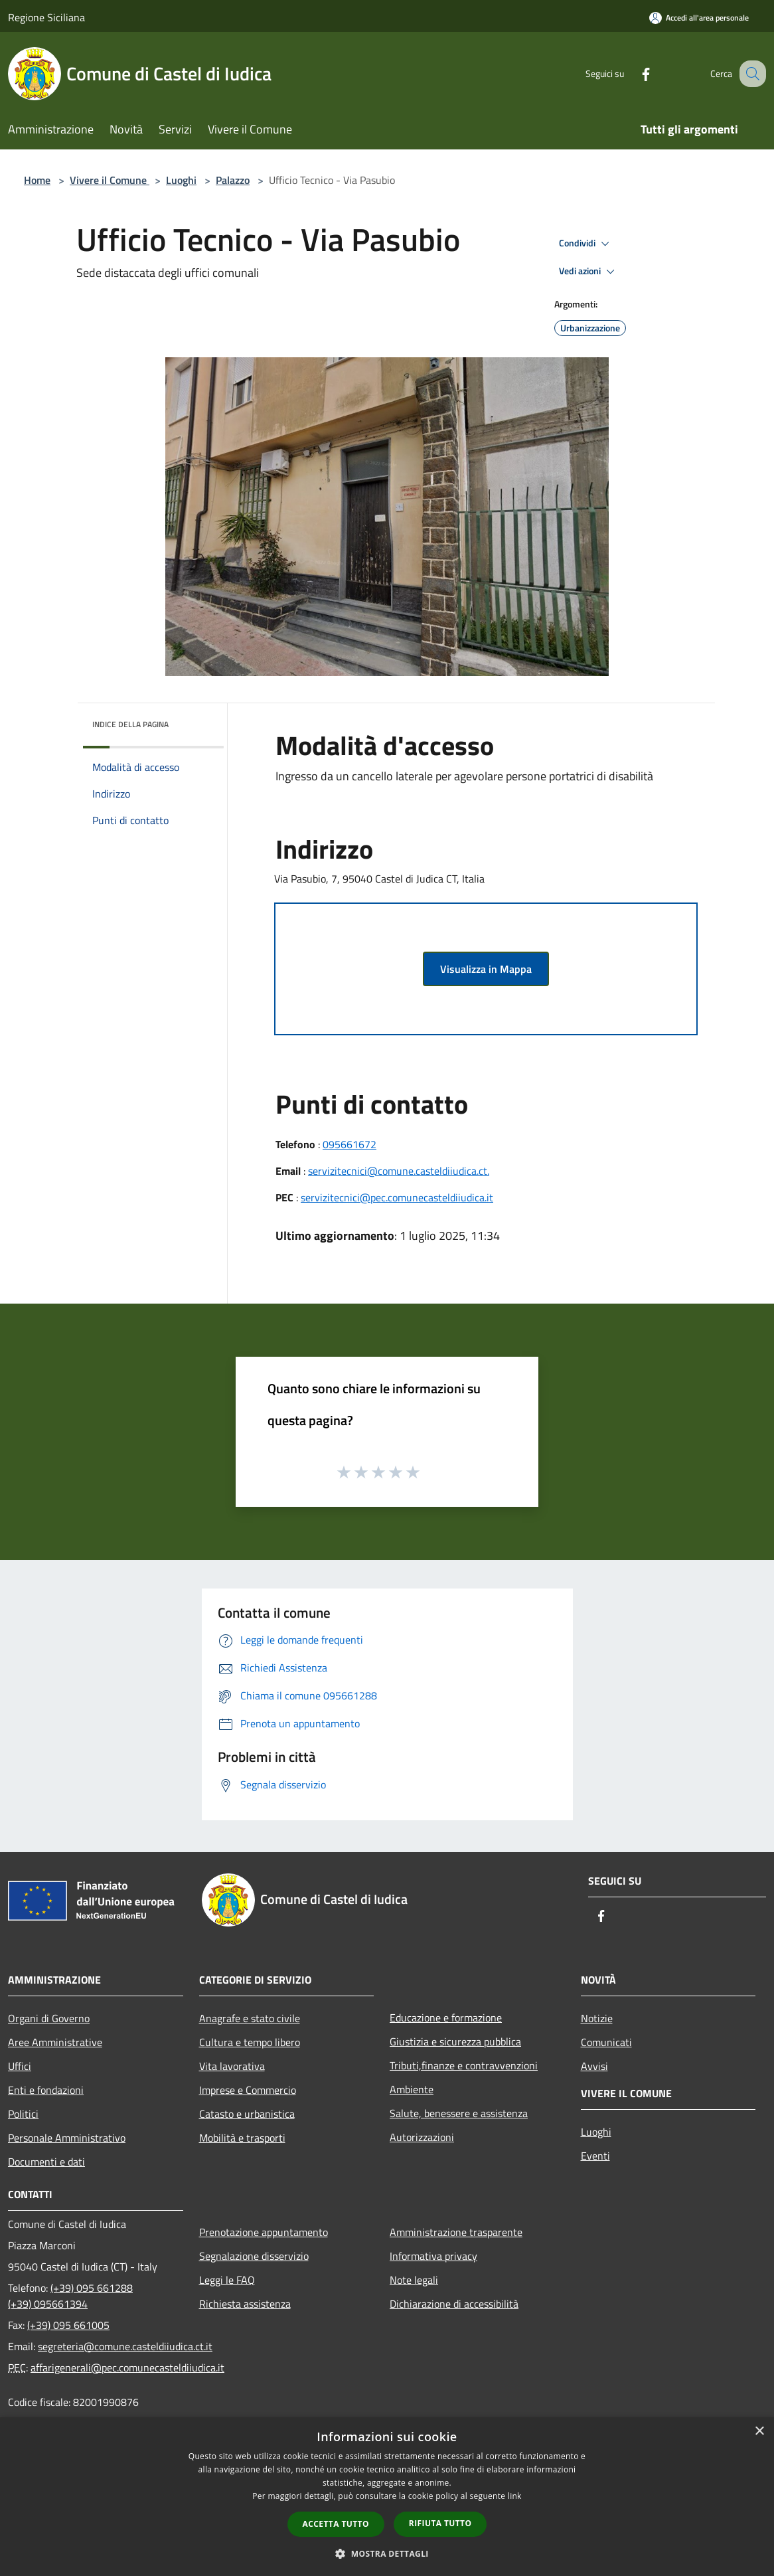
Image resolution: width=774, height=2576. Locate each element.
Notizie (597, 2018)
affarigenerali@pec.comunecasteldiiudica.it (127, 2367)
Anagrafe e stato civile (249, 2018)
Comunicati (606, 2042)
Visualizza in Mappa (486, 969)
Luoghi (181, 180)
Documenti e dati (46, 2162)
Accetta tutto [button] (336, 2524)
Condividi (586, 244)
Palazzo (233, 180)
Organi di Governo (49, 2018)
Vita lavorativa (232, 2066)
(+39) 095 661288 (91, 2288)
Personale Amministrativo (66, 2138)
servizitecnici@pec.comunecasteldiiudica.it (397, 1197)
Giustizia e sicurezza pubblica (455, 2041)
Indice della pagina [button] (130, 724)
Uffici (19, 2066)
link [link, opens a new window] (515, 2496)
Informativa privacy (433, 2256)
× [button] (759, 2432)
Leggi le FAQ (227, 2280)
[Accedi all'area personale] (699, 17)
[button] (387, 2553)
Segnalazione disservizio (254, 2256)
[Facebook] (632, 73)
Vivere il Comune (109, 180)
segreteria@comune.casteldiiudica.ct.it (125, 2346)
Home (37, 180)
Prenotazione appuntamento (263, 2232)
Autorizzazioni (422, 2137)
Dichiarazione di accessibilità (454, 2304)
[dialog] (387, 2496)
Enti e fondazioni (46, 2090)
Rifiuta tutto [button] (440, 2523)
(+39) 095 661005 (68, 2325)
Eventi (595, 2156)
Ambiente (411, 2089)
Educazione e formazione (446, 2017)
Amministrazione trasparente (456, 2232)
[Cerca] (750, 74)
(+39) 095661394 (48, 2304)
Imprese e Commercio (247, 2090)
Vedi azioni (589, 272)
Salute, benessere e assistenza (459, 2113)
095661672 (349, 1144)
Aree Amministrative (55, 2042)
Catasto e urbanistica (247, 2114)
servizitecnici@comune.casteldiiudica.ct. (398, 1171)
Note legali (414, 2280)
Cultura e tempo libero (249, 2042)
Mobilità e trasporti (242, 2138)
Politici (23, 2114)
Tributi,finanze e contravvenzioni (464, 2065)
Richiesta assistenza (245, 2304)
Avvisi (594, 2066)
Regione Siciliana (46, 17)
